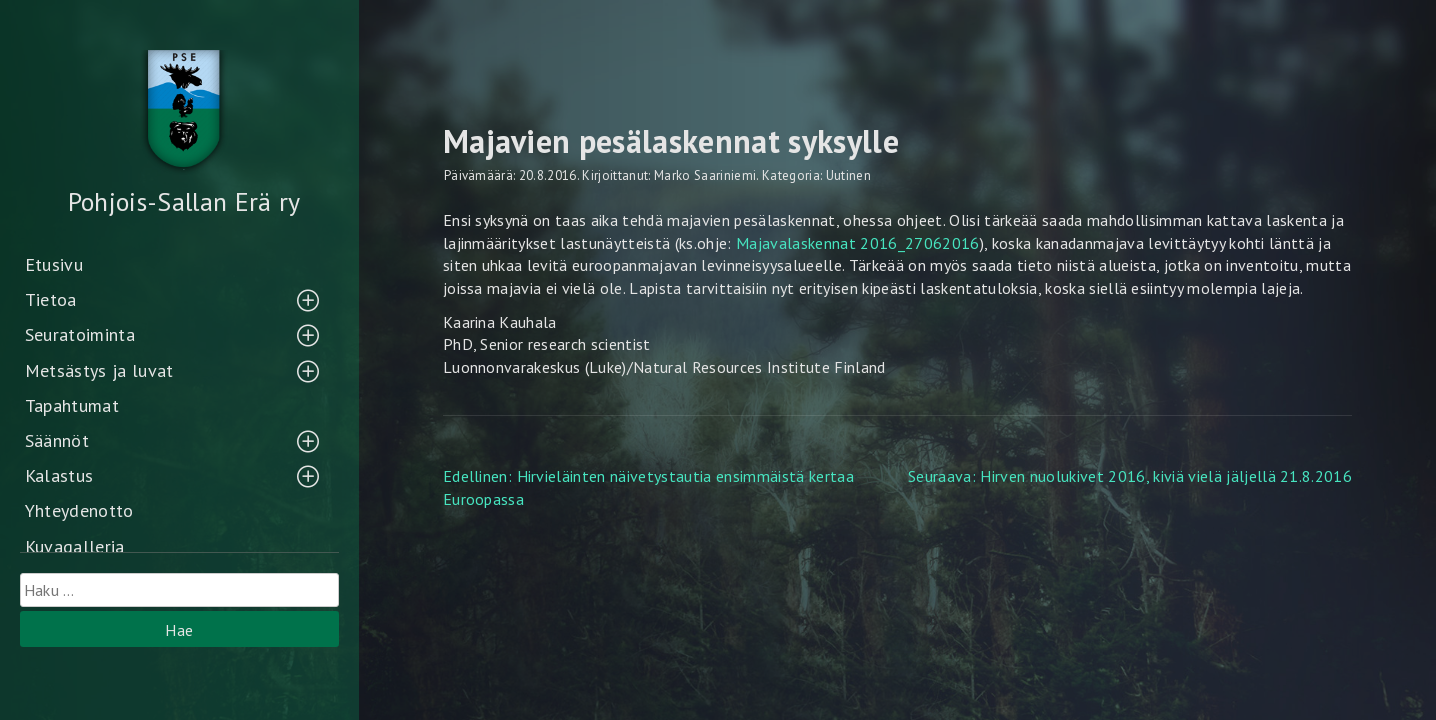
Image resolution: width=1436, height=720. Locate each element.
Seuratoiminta (80, 334)
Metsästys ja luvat (99, 370)
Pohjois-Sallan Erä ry (184, 201)
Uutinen (848, 175)
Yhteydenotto (79, 510)
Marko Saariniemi (705, 175)
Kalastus (59, 475)
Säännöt (57, 440)
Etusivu (54, 264)
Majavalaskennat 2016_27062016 (858, 243)
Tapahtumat (72, 405)
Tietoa (51, 299)
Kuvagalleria (75, 546)
